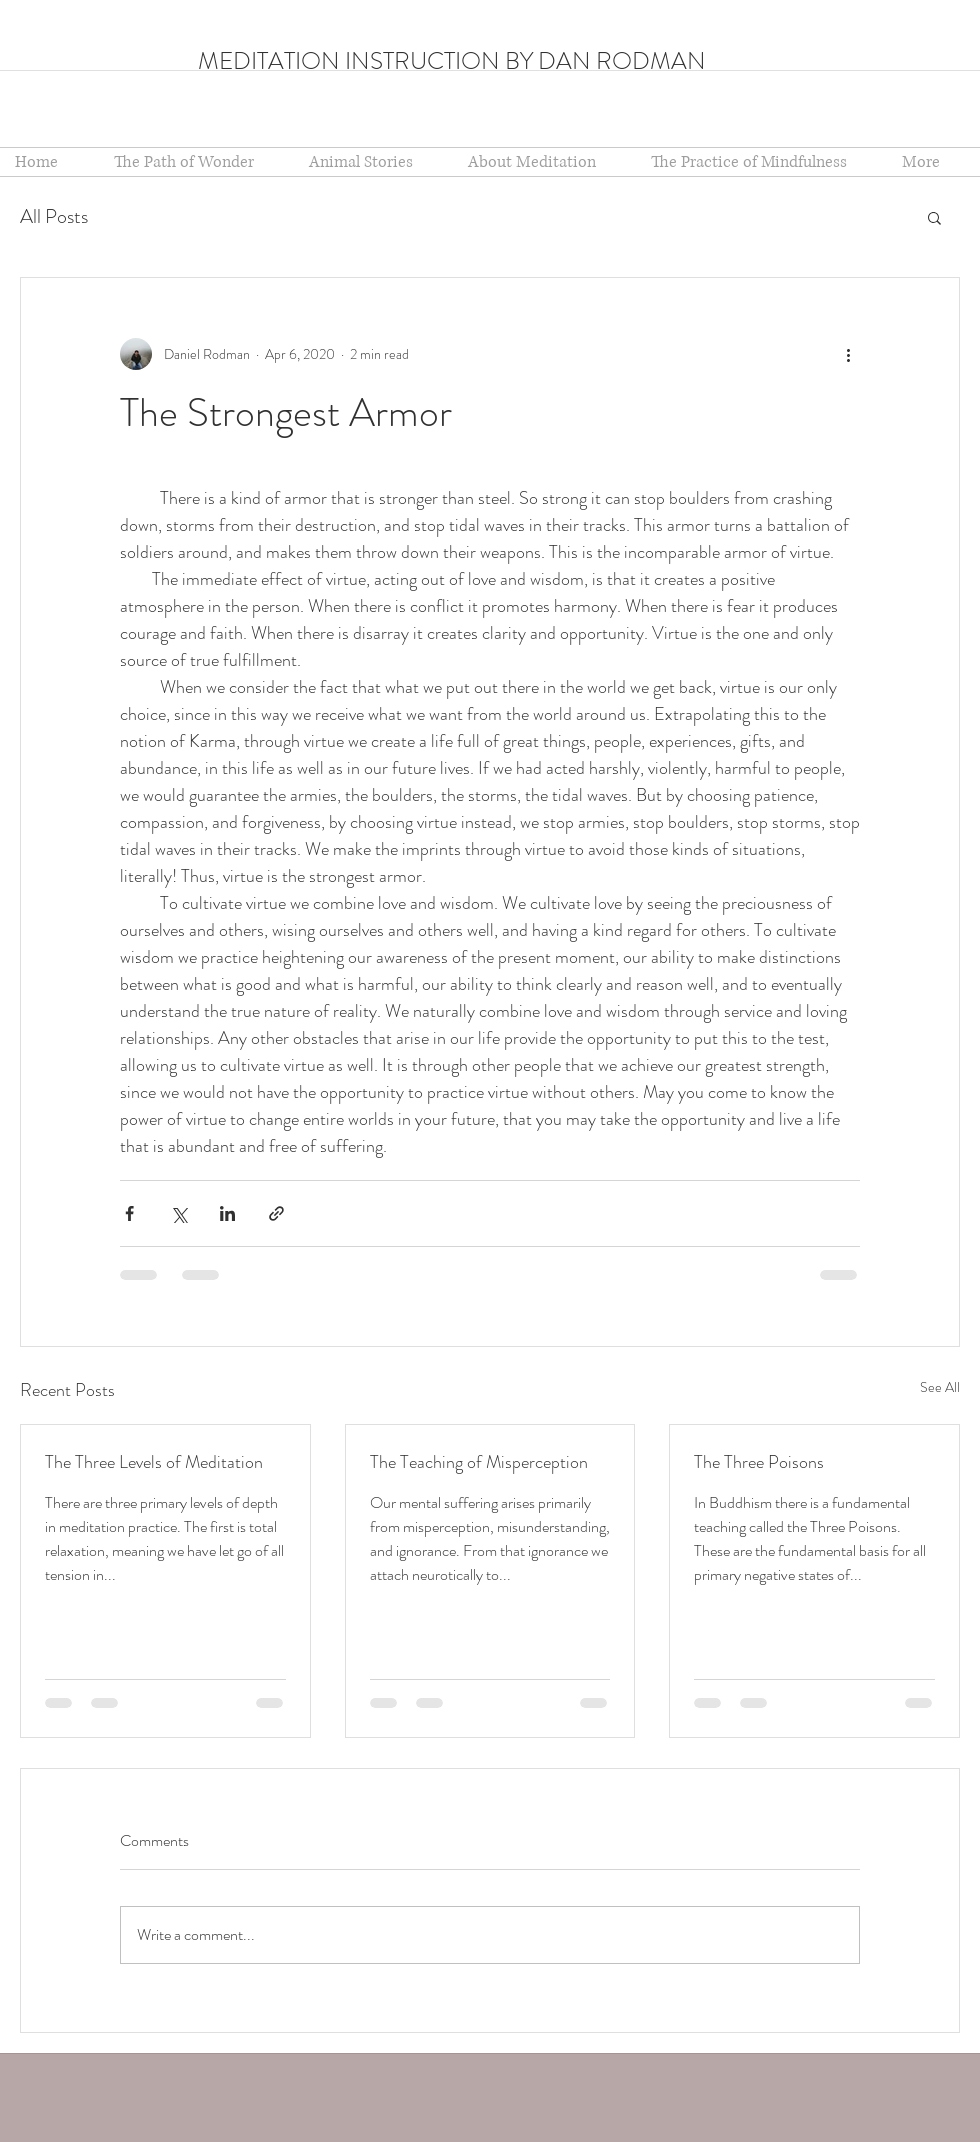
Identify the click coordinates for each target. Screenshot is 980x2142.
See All (940, 1387)
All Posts (54, 216)
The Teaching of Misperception (479, 1462)
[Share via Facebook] (129, 1213)
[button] (544, 162)
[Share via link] (276, 1213)
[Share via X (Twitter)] (178, 1213)
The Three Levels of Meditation (154, 1462)
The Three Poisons (759, 1462)
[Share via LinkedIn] (227, 1213)
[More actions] (848, 354)
